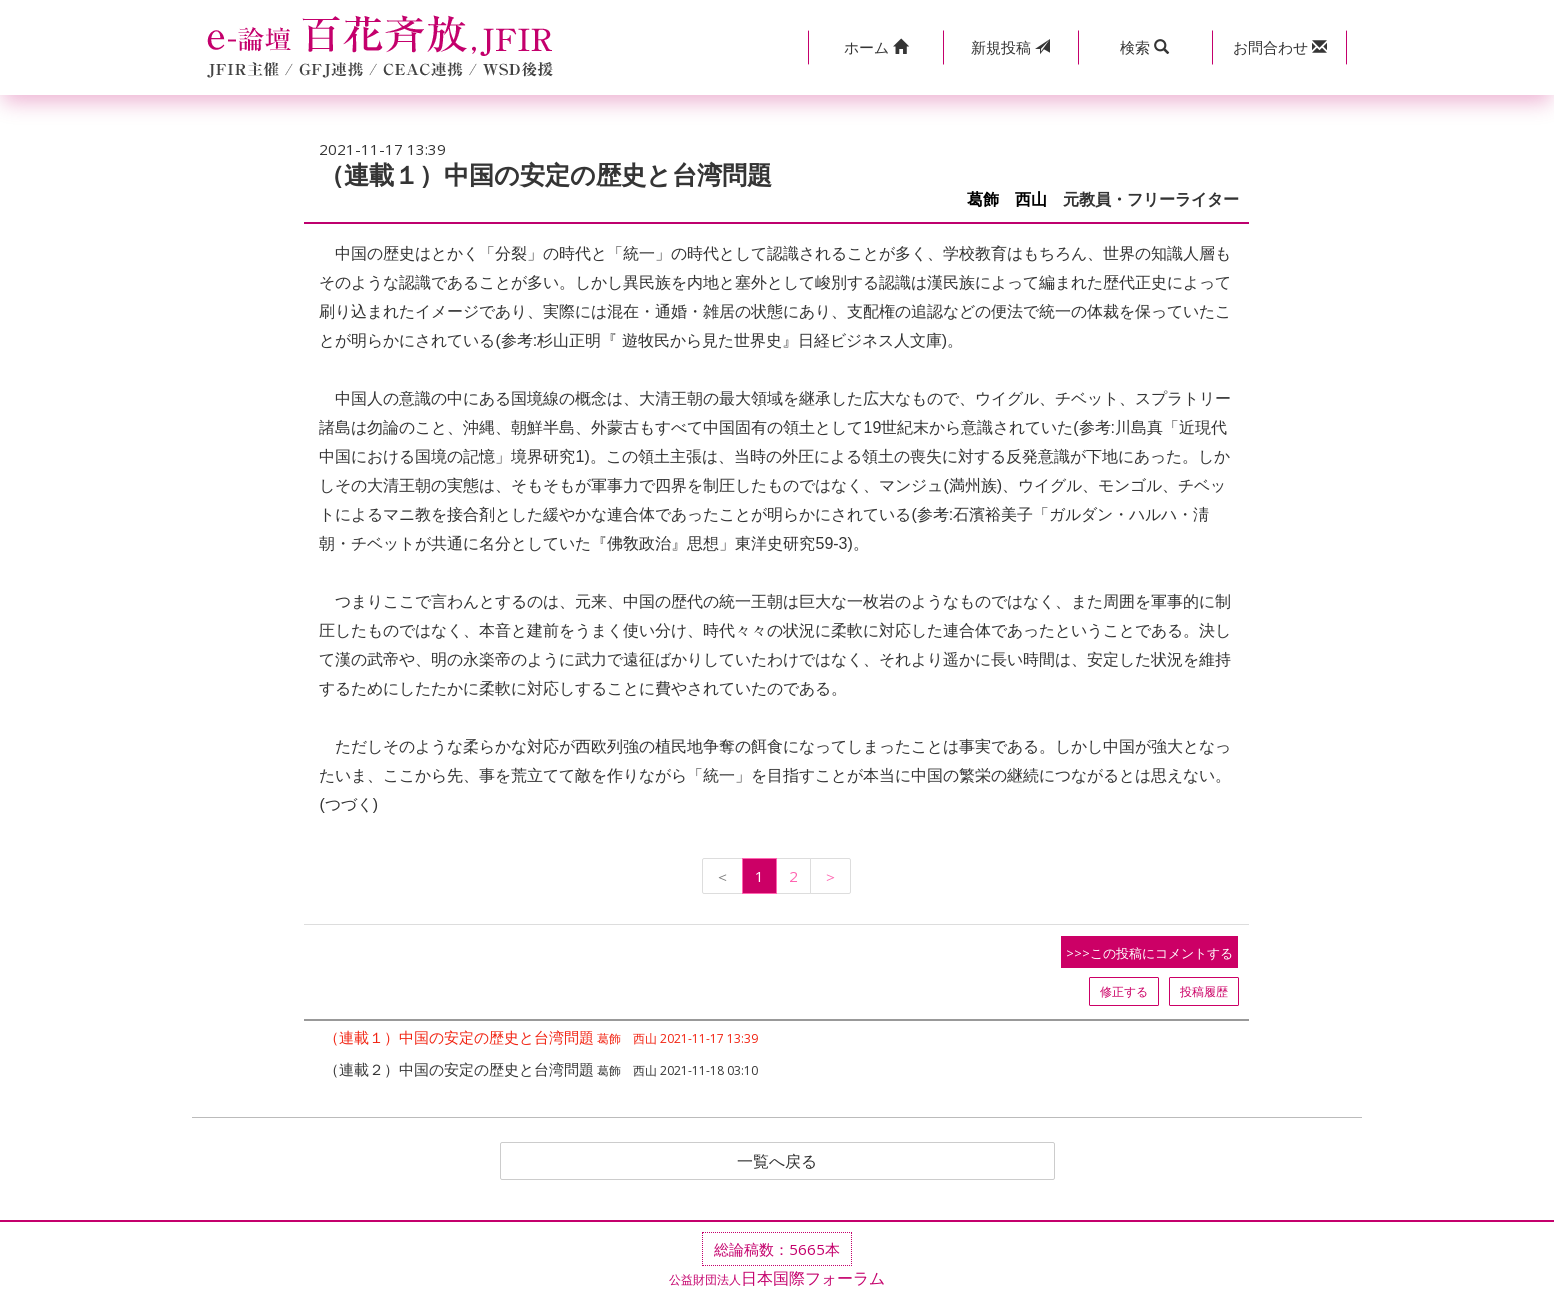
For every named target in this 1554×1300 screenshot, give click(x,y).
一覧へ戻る (777, 1161)
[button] (875, 47)
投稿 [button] (1010, 47)
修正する (1124, 991)
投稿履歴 (1204, 991)
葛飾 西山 (1007, 199)
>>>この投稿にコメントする (1149, 953)
